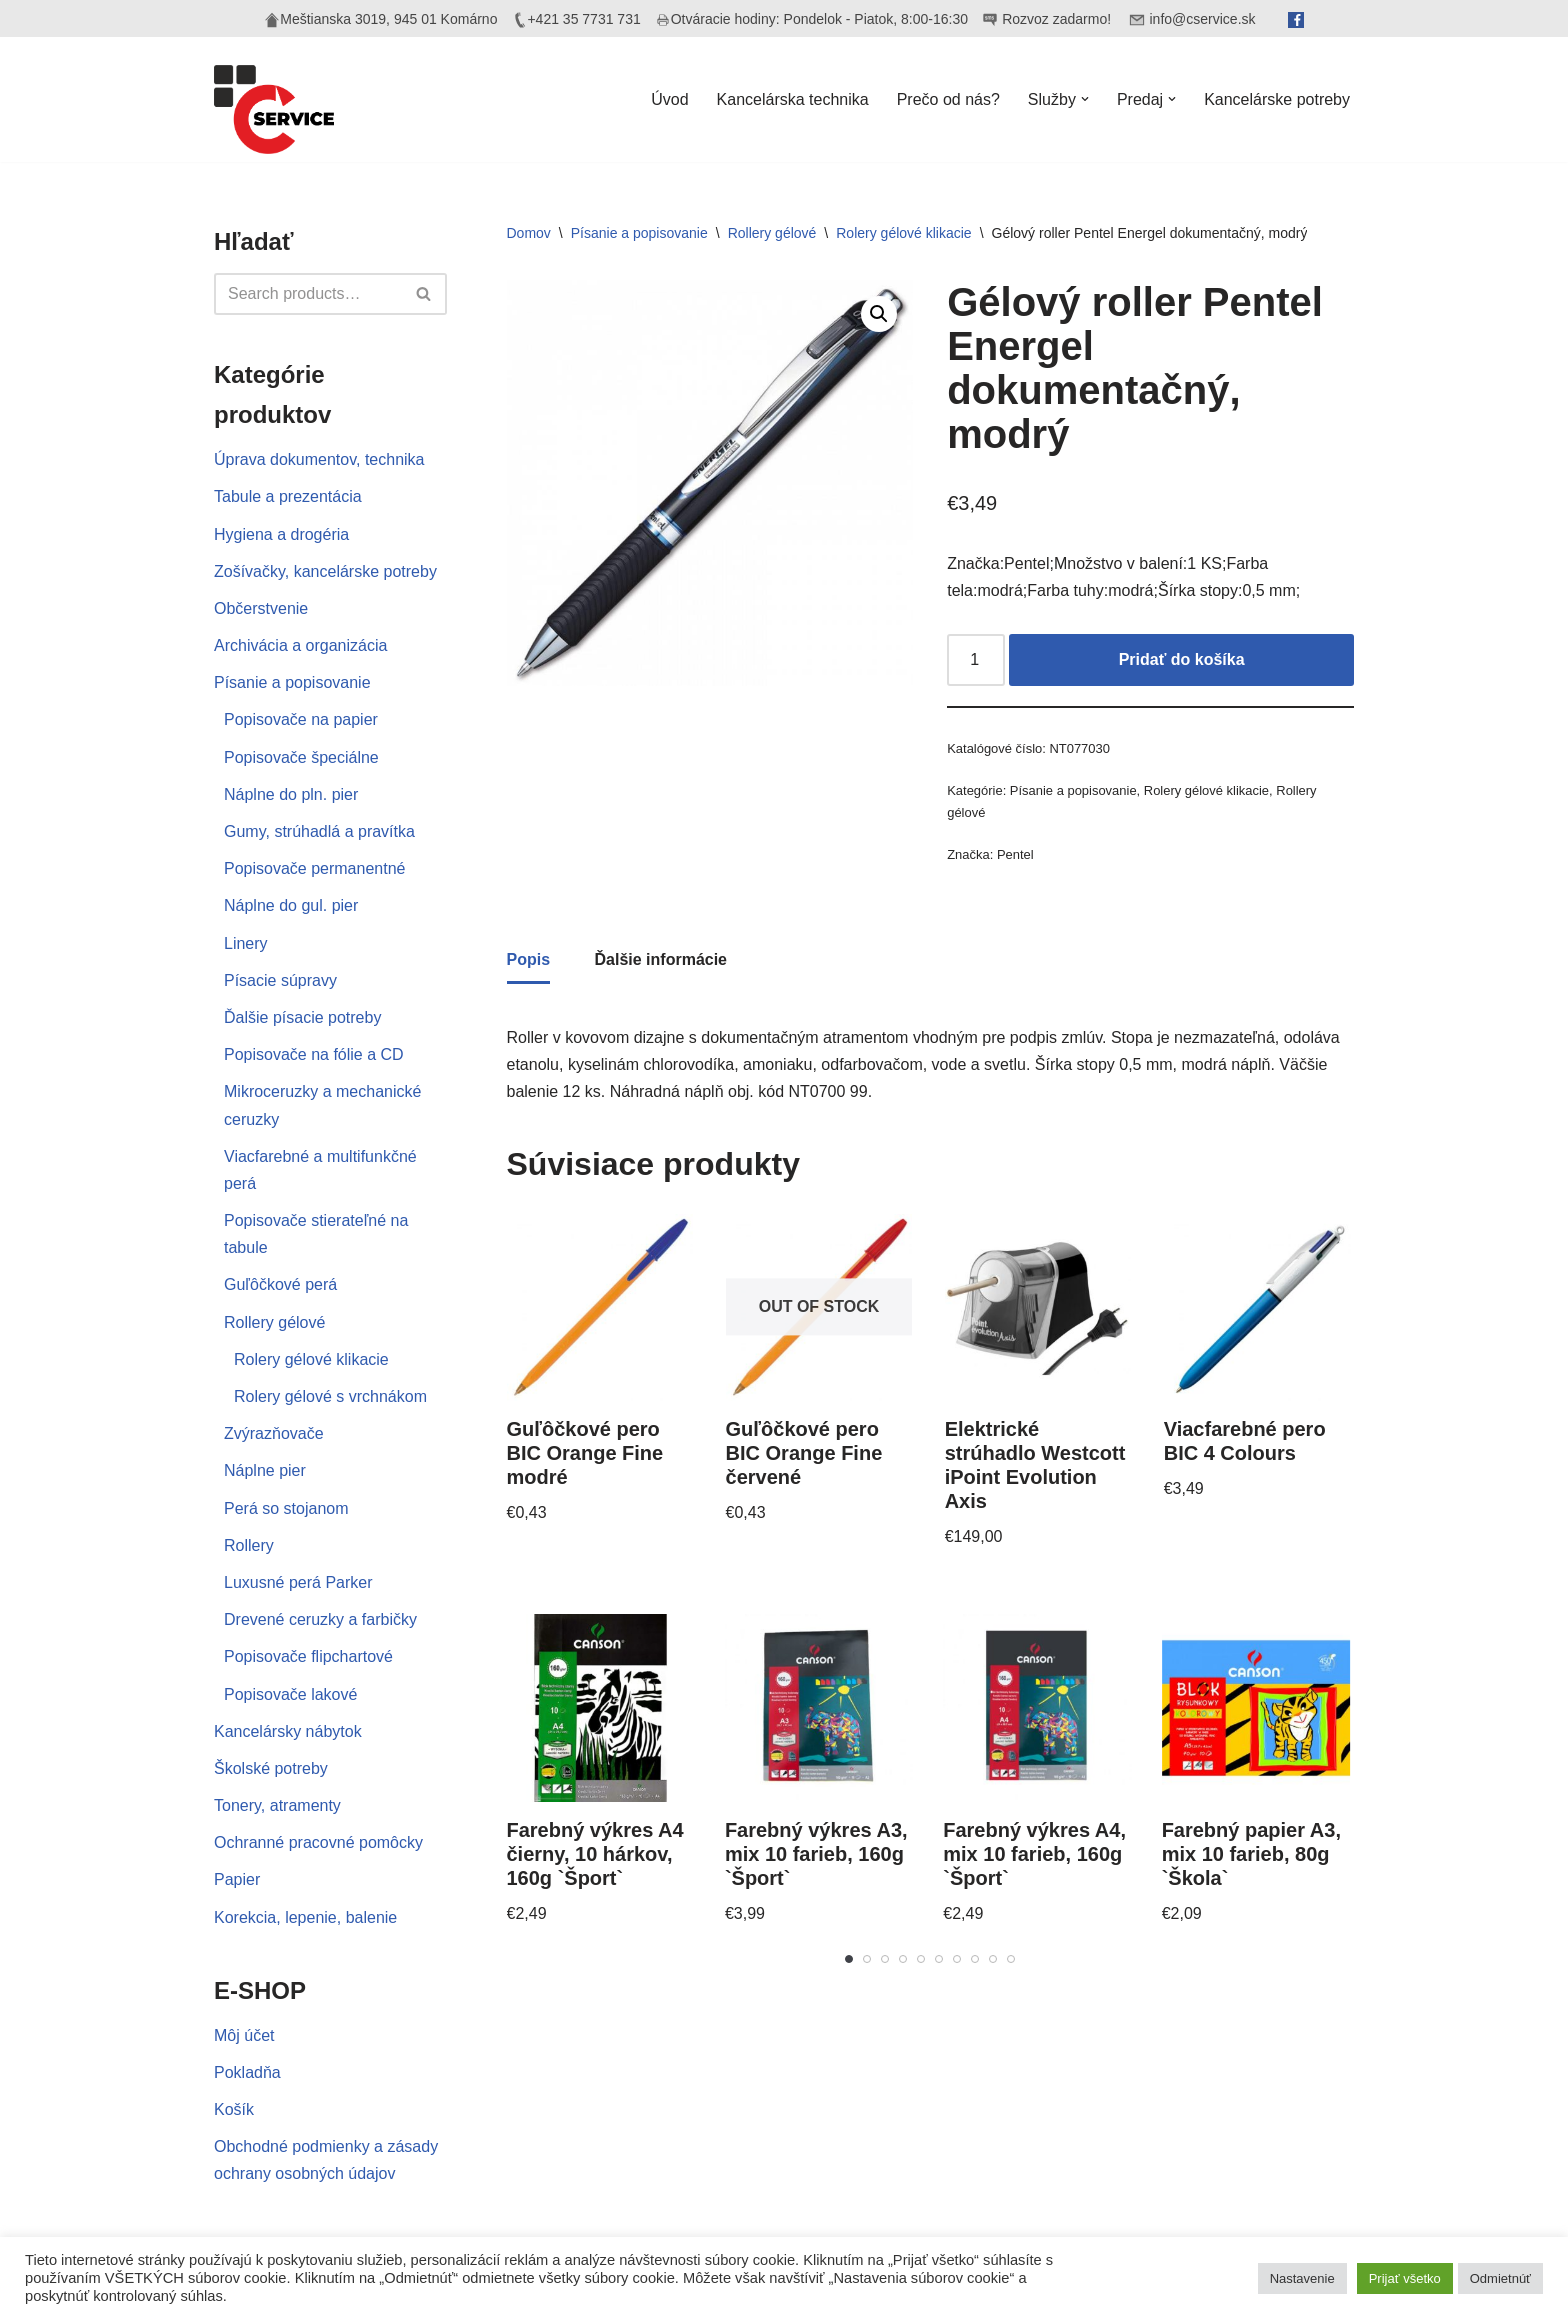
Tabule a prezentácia (288, 496)
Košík (234, 2109)
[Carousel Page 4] (903, 1959)
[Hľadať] (308, 294)
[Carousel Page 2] (867, 1959)
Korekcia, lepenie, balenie (305, 1917)
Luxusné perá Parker (298, 1582)
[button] (1085, 99)
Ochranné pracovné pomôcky (318, 1842)
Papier (237, 1879)
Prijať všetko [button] (1405, 2278)
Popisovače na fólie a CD (314, 1054)
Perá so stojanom (286, 1508)
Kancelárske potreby (1277, 99)
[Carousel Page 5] (921, 1959)
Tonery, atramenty (277, 1805)
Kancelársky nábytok (288, 1731)
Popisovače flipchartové (308, 1656)
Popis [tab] (529, 959)
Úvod (669, 99)
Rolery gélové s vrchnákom (330, 1396)
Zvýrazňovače (274, 1433)
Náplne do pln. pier (291, 794)
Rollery (249, 1545)
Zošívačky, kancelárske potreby (325, 571)
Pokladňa (247, 2072)
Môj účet (244, 2035)
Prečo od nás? (948, 99)
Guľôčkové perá (280, 1284)
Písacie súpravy (280, 980)
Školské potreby (271, 1768)
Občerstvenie (261, 608)
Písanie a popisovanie (292, 682)
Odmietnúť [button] (1500, 2278)
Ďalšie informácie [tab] (661, 959)
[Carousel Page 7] (957, 1959)
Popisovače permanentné (314, 868)
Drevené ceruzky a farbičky (320, 1619)
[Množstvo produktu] (976, 660)
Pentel (1015, 854)
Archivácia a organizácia (300, 645)
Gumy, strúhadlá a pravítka (319, 831)
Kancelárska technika (793, 99)
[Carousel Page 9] (993, 1959)
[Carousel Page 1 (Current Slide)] (849, 1959)
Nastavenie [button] (1302, 2278)
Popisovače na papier (301, 719)
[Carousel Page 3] (885, 1959)
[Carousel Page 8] (975, 1959)
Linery (246, 943)
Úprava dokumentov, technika (319, 459)
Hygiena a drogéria (281, 534)
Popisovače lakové (290, 1694)
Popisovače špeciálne (301, 757)
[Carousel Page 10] (1011, 1959)
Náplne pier (265, 1470)
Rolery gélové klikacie (311, 1359)
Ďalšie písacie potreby (302, 1017)
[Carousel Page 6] (939, 1959)
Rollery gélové (274, 1322)
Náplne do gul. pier (291, 905)
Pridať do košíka (1182, 659)
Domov (529, 233)
